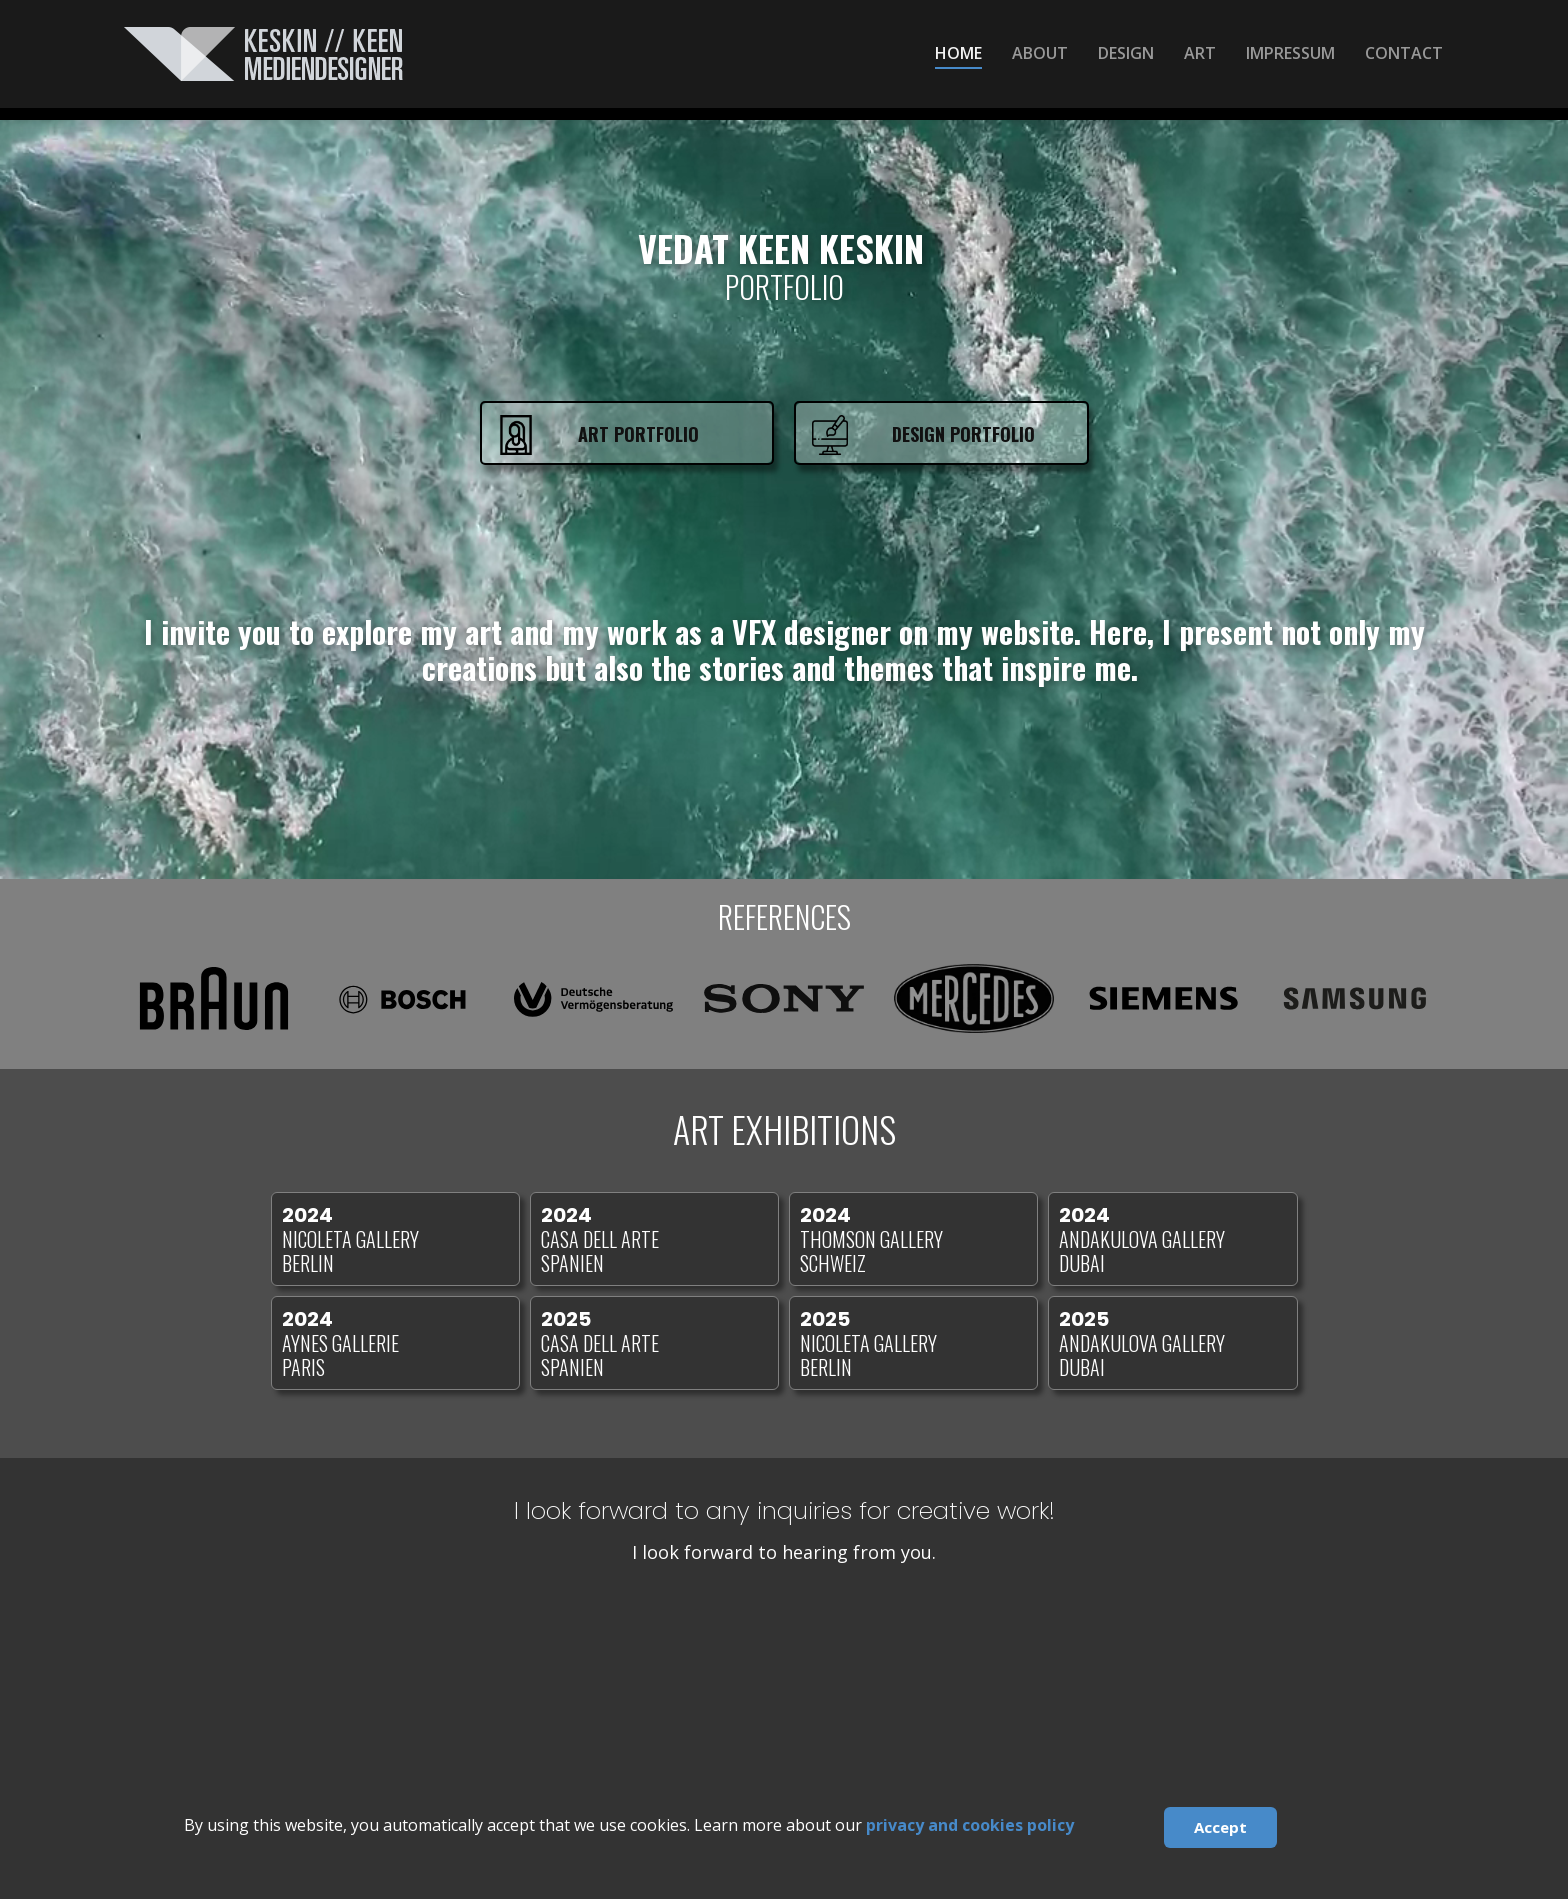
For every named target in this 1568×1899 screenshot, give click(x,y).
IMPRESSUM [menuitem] (1290, 53)
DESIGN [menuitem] (1126, 53)
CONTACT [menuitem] (1404, 53)
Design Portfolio (963, 434)
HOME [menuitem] (958, 53)
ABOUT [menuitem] (1040, 53)
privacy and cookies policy (970, 1825)
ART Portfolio (638, 434)
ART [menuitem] (1200, 53)
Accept (1220, 1827)
